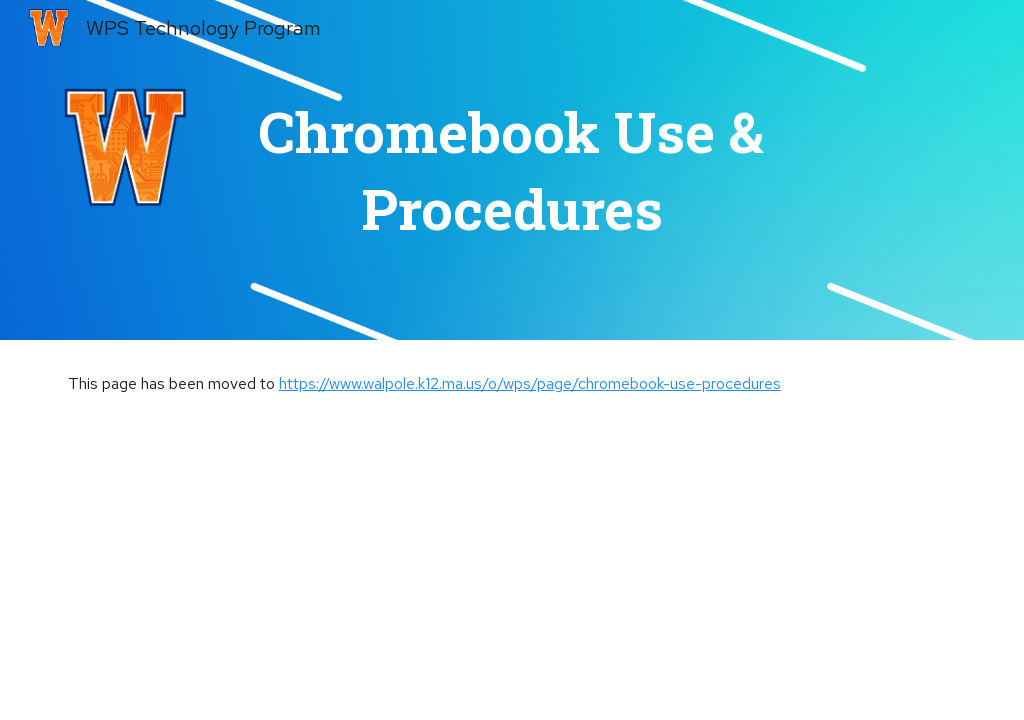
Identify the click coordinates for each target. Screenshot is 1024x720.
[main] (511, 170)
